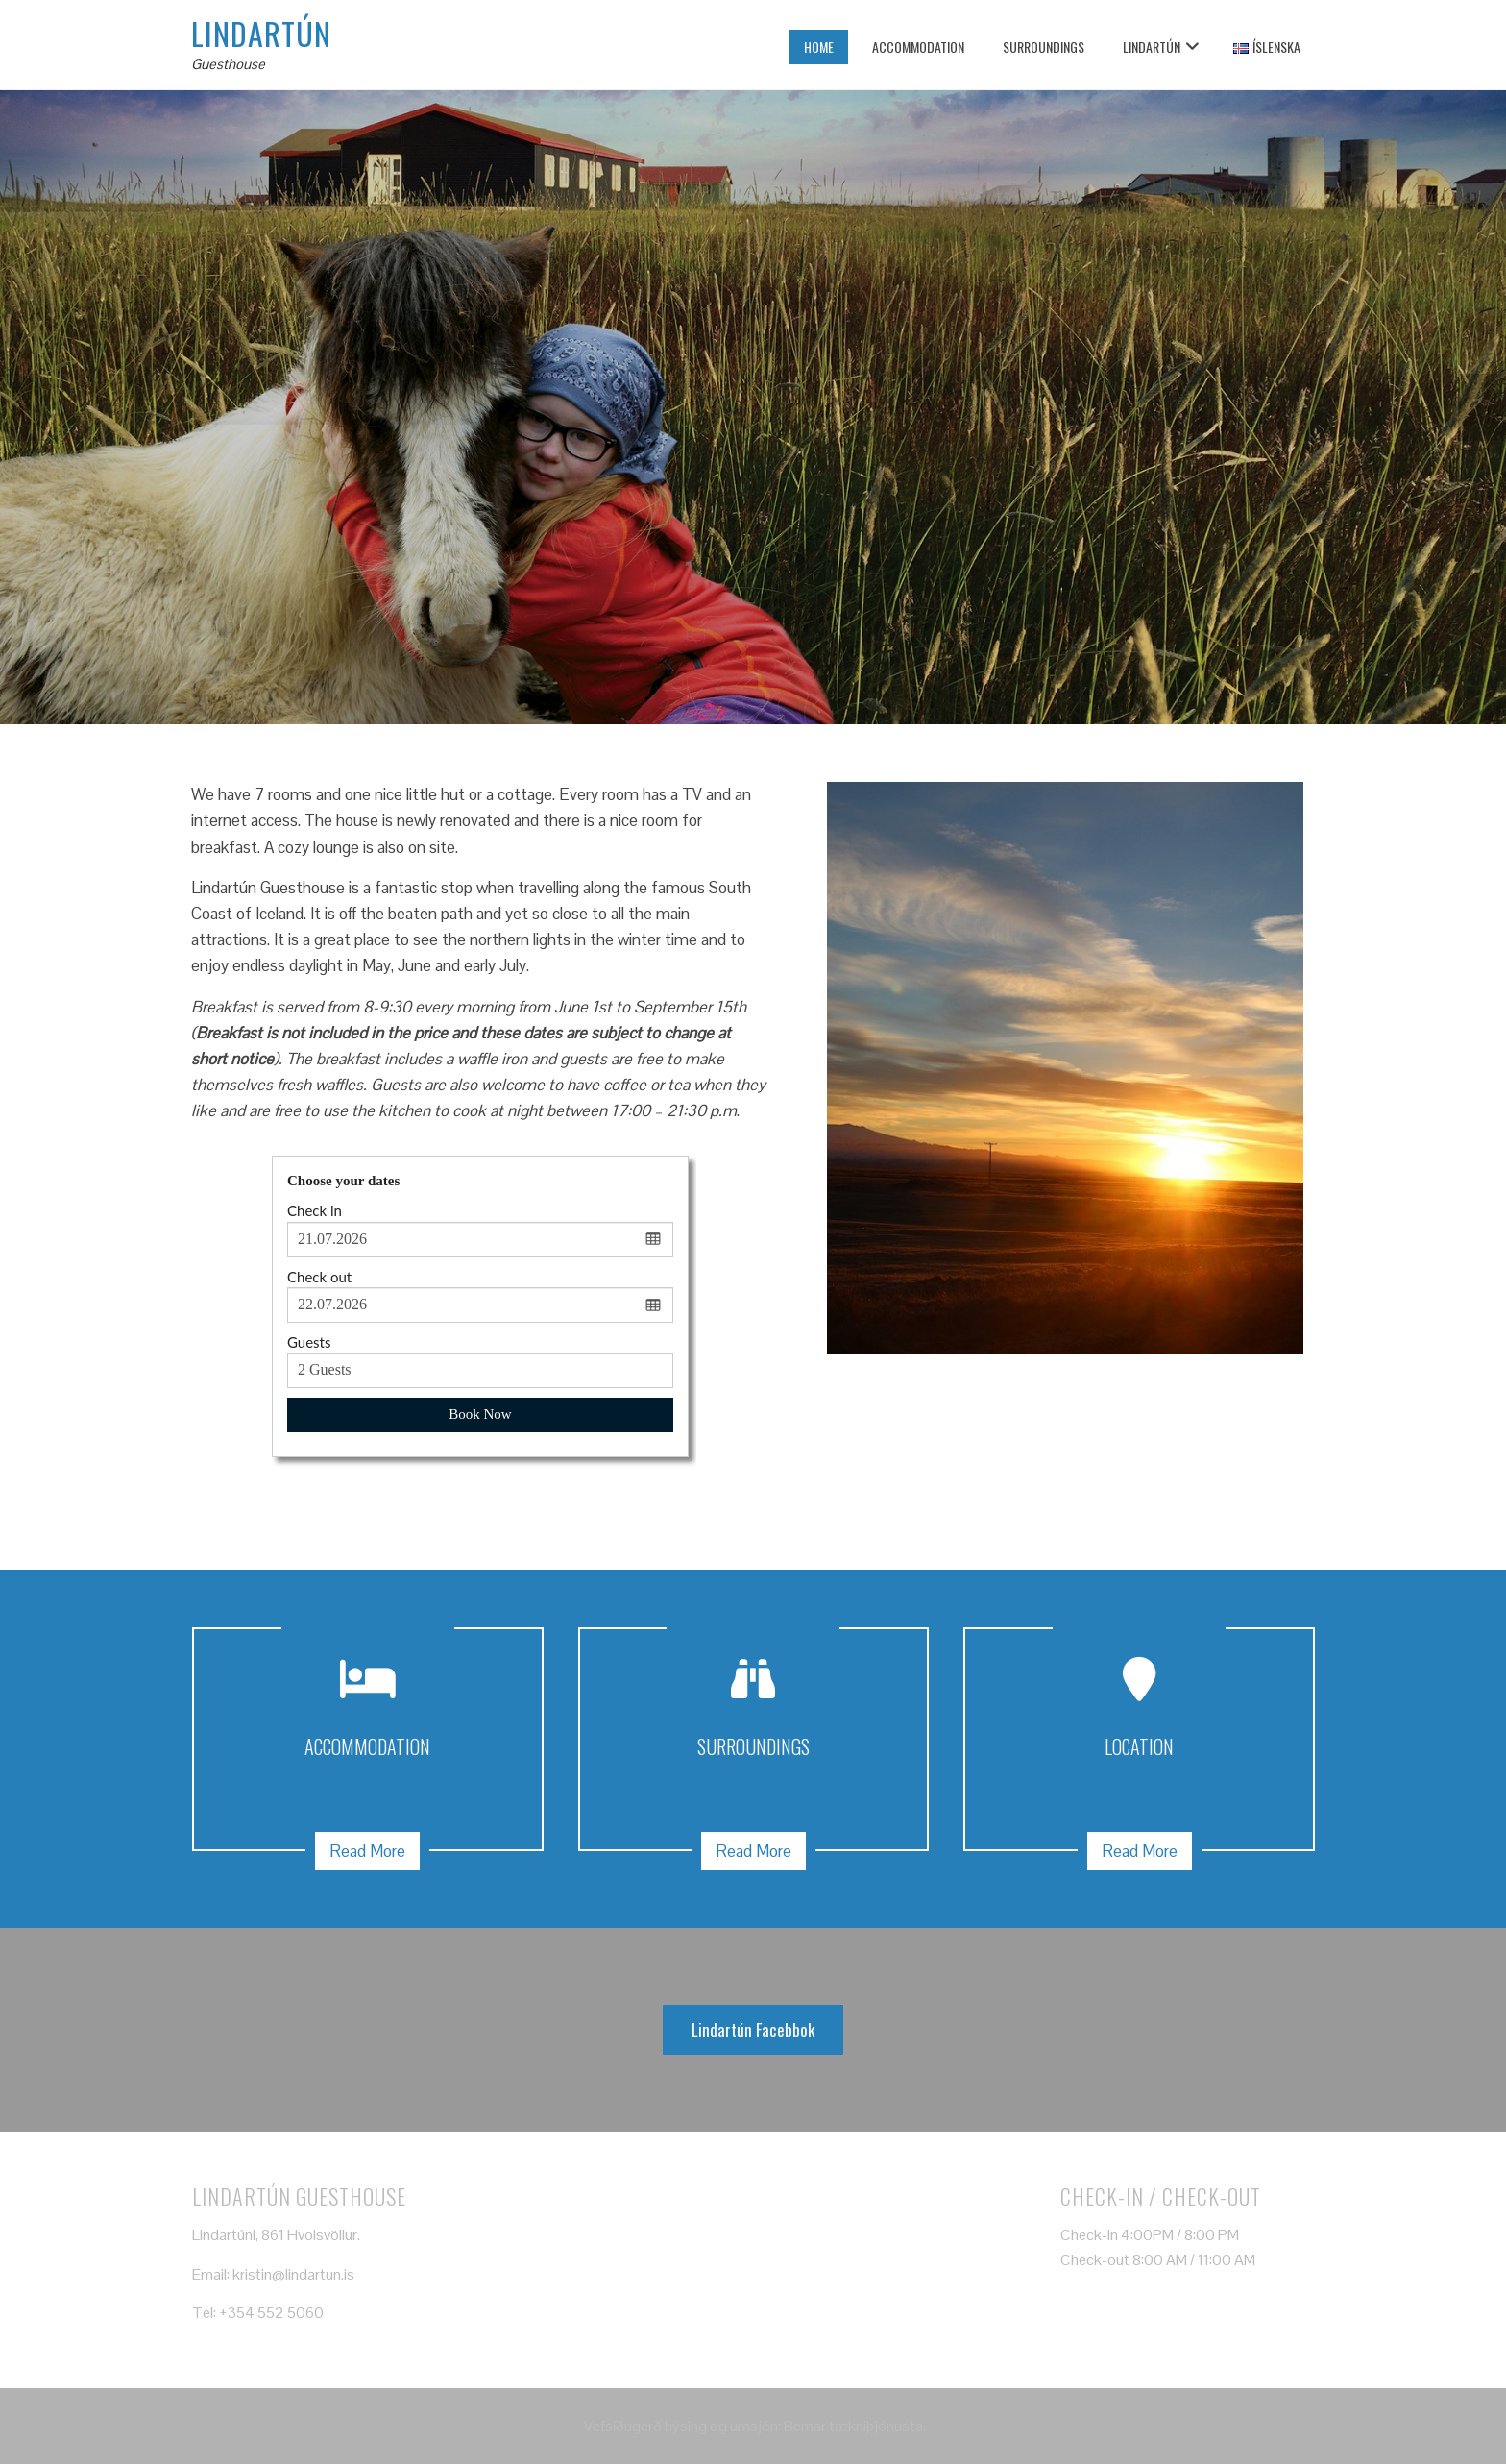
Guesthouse (228, 64)
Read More (367, 1851)
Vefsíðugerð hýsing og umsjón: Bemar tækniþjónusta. (753, 2426)
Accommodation (918, 47)
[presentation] (24, 407)
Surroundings (1043, 47)
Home (819, 47)
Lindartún (261, 33)
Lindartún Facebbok (753, 2029)
